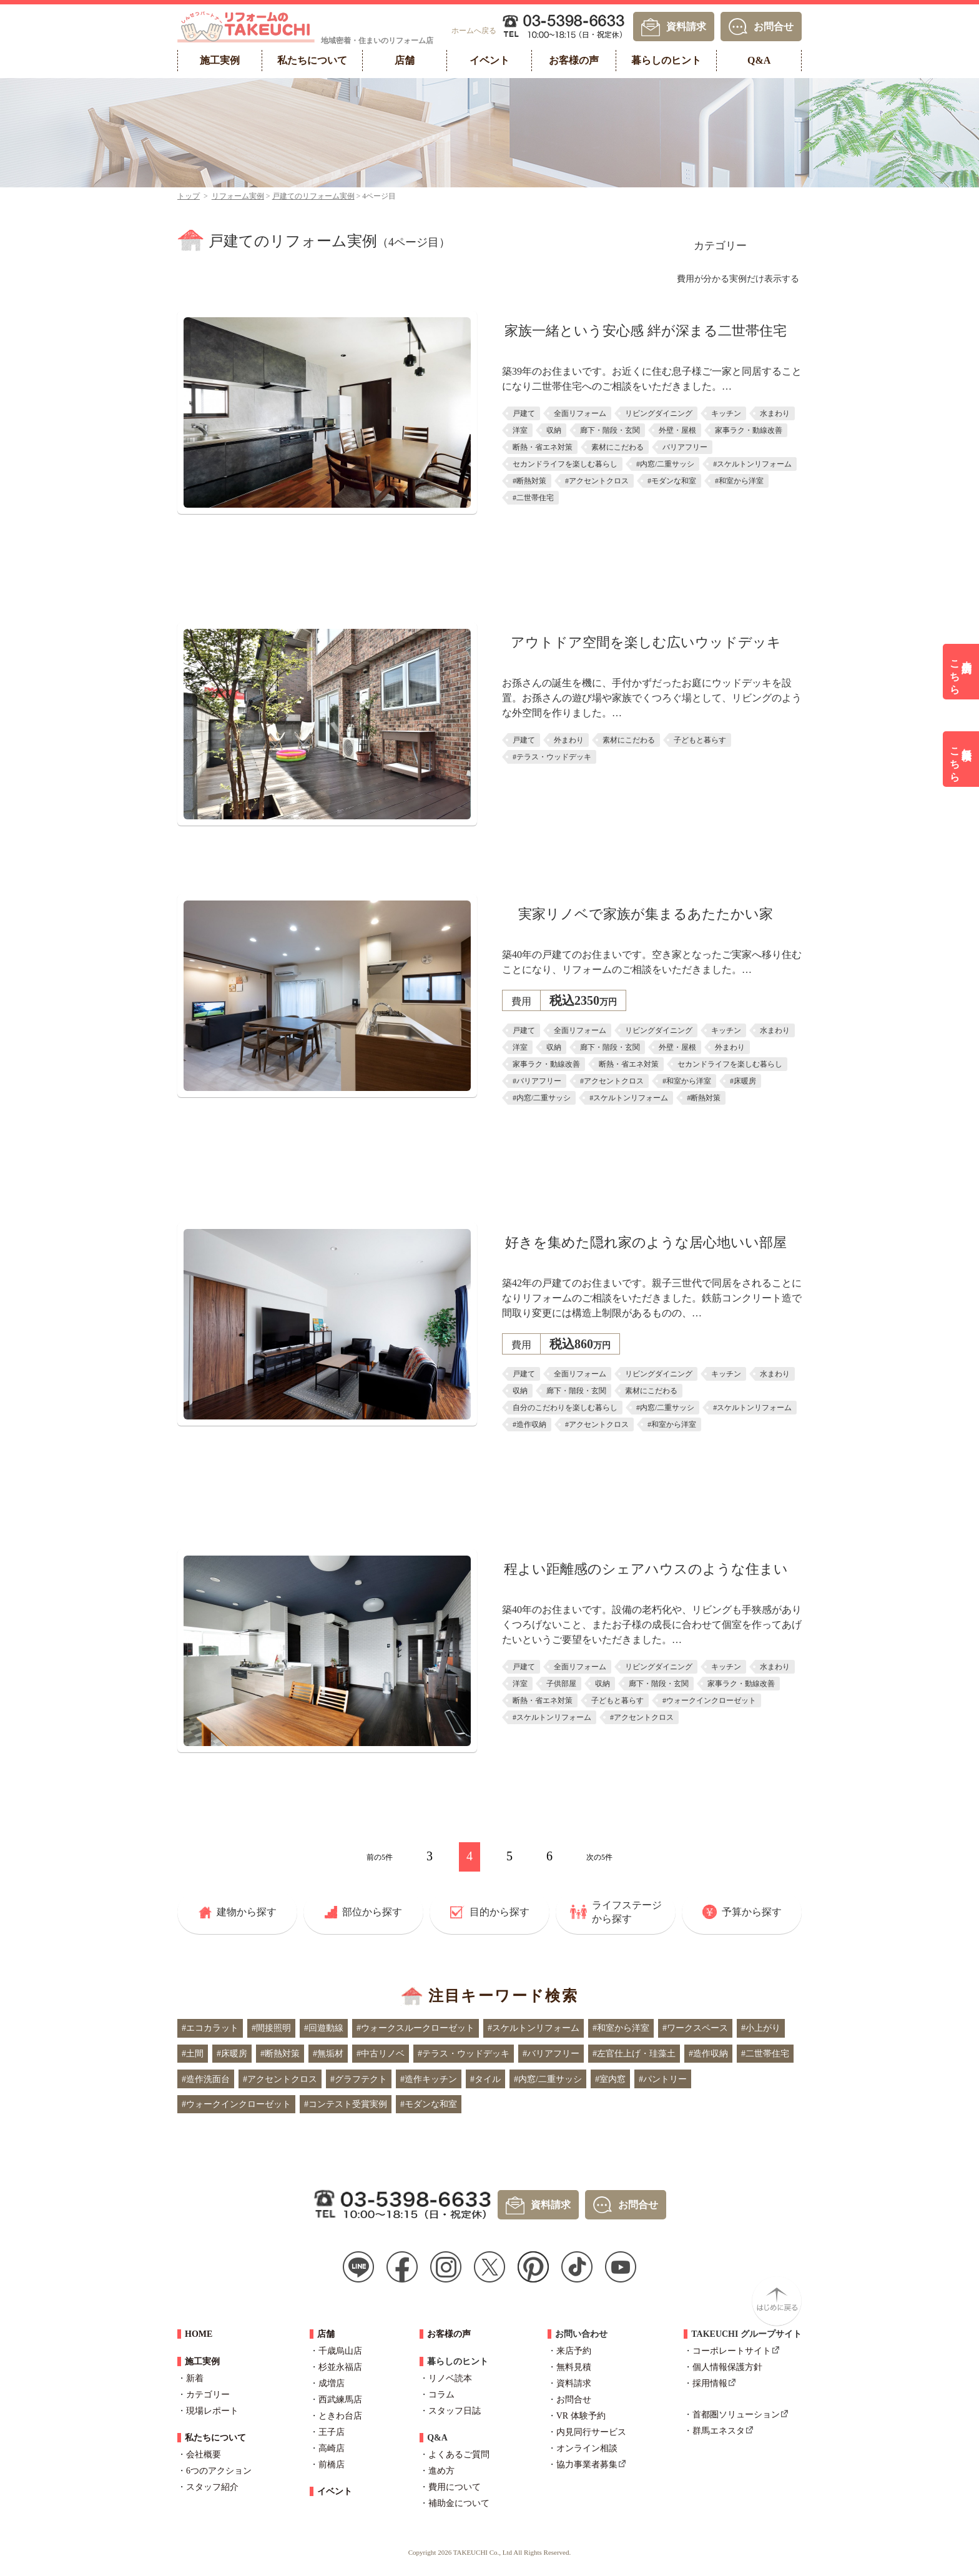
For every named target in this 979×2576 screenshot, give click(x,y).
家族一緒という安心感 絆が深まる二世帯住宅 (645, 330)
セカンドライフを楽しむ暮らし (565, 464)
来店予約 (573, 2351)
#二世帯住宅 (533, 497)
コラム (441, 2394)
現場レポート (212, 2411)
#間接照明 (271, 2028)
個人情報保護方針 (727, 2367)
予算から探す (752, 1912)
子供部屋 (561, 1683)
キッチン (726, 413)
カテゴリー (720, 246)
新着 (195, 2378)
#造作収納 (529, 1424)
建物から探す (247, 1912)
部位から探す (372, 1912)
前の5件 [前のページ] (380, 1857)
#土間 (193, 2053)
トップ (188, 196)
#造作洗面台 (206, 2079)
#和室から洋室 (739, 480)
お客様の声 (449, 2334)
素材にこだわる (617, 447)
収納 (553, 430)
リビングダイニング (658, 413)
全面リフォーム (580, 413)
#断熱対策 (529, 480)
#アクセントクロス (597, 480)
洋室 (520, 430)
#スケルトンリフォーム (752, 464)
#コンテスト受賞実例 (345, 2104)
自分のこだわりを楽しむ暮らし (565, 1407)
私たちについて (215, 2437)
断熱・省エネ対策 (543, 447)
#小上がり (760, 2028)
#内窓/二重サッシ (665, 464)
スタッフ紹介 (212, 2487)
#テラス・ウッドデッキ (552, 757)
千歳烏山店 (340, 2351)
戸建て (524, 413)
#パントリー (663, 2079)
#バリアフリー (537, 1081)
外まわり (569, 740)
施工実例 (202, 2361)
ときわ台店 (340, 2416)
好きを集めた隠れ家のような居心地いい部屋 (646, 1242)
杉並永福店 (340, 2367)
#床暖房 (743, 1081)
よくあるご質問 (459, 2454)
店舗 (326, 2334)
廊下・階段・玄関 (610, 430)
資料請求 (686, 26)
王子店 (331, 2432)
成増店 (331, 2383)
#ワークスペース (695, 2028)
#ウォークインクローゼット (709, 1700)
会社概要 (203, 2454)
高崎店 (331, 2448)
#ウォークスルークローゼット (416, 2028)
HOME (198, 2334)
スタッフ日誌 (454, 2411)
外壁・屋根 (677, 430)
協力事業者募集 (586, 2464)
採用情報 (709, 2383)
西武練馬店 (340, 2399)
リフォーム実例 (238, 196)
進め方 (441, 2470)
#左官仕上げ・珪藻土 (634, 2053)
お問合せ (774, 26)
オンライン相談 (586, 2448)
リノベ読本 (450, 2378)
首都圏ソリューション (736, 2414)
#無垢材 (328, 2053)
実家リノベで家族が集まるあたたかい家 (645, 914)
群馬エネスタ (718, 2430)
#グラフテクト (358, 2079)
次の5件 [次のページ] (599, 1857)
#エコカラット (210, 2028)
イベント (334, 2491)
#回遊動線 (323, 2028)
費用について (454, 2487)
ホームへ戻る (473, 30)
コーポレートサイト (731, 2351)
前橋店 (331, 2464)
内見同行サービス (591, 2432)
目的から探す (499, 1912)
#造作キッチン (428, 2079)
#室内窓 (610, 2079)
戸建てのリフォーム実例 (313, 196)
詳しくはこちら (645, 532)
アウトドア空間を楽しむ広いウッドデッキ (646, 642)
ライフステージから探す (627, 1912)
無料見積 (573, 2367)
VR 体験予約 (581, 2416)
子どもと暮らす (700, 740)
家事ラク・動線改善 (748, 430)
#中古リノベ (381, 2053)
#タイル (485, 2079)
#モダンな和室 (671, 480)
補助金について (459, 2503)
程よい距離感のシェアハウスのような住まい (646, 1569)
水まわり (775, 413)
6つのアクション (219, 2470)
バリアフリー (684, 447)
